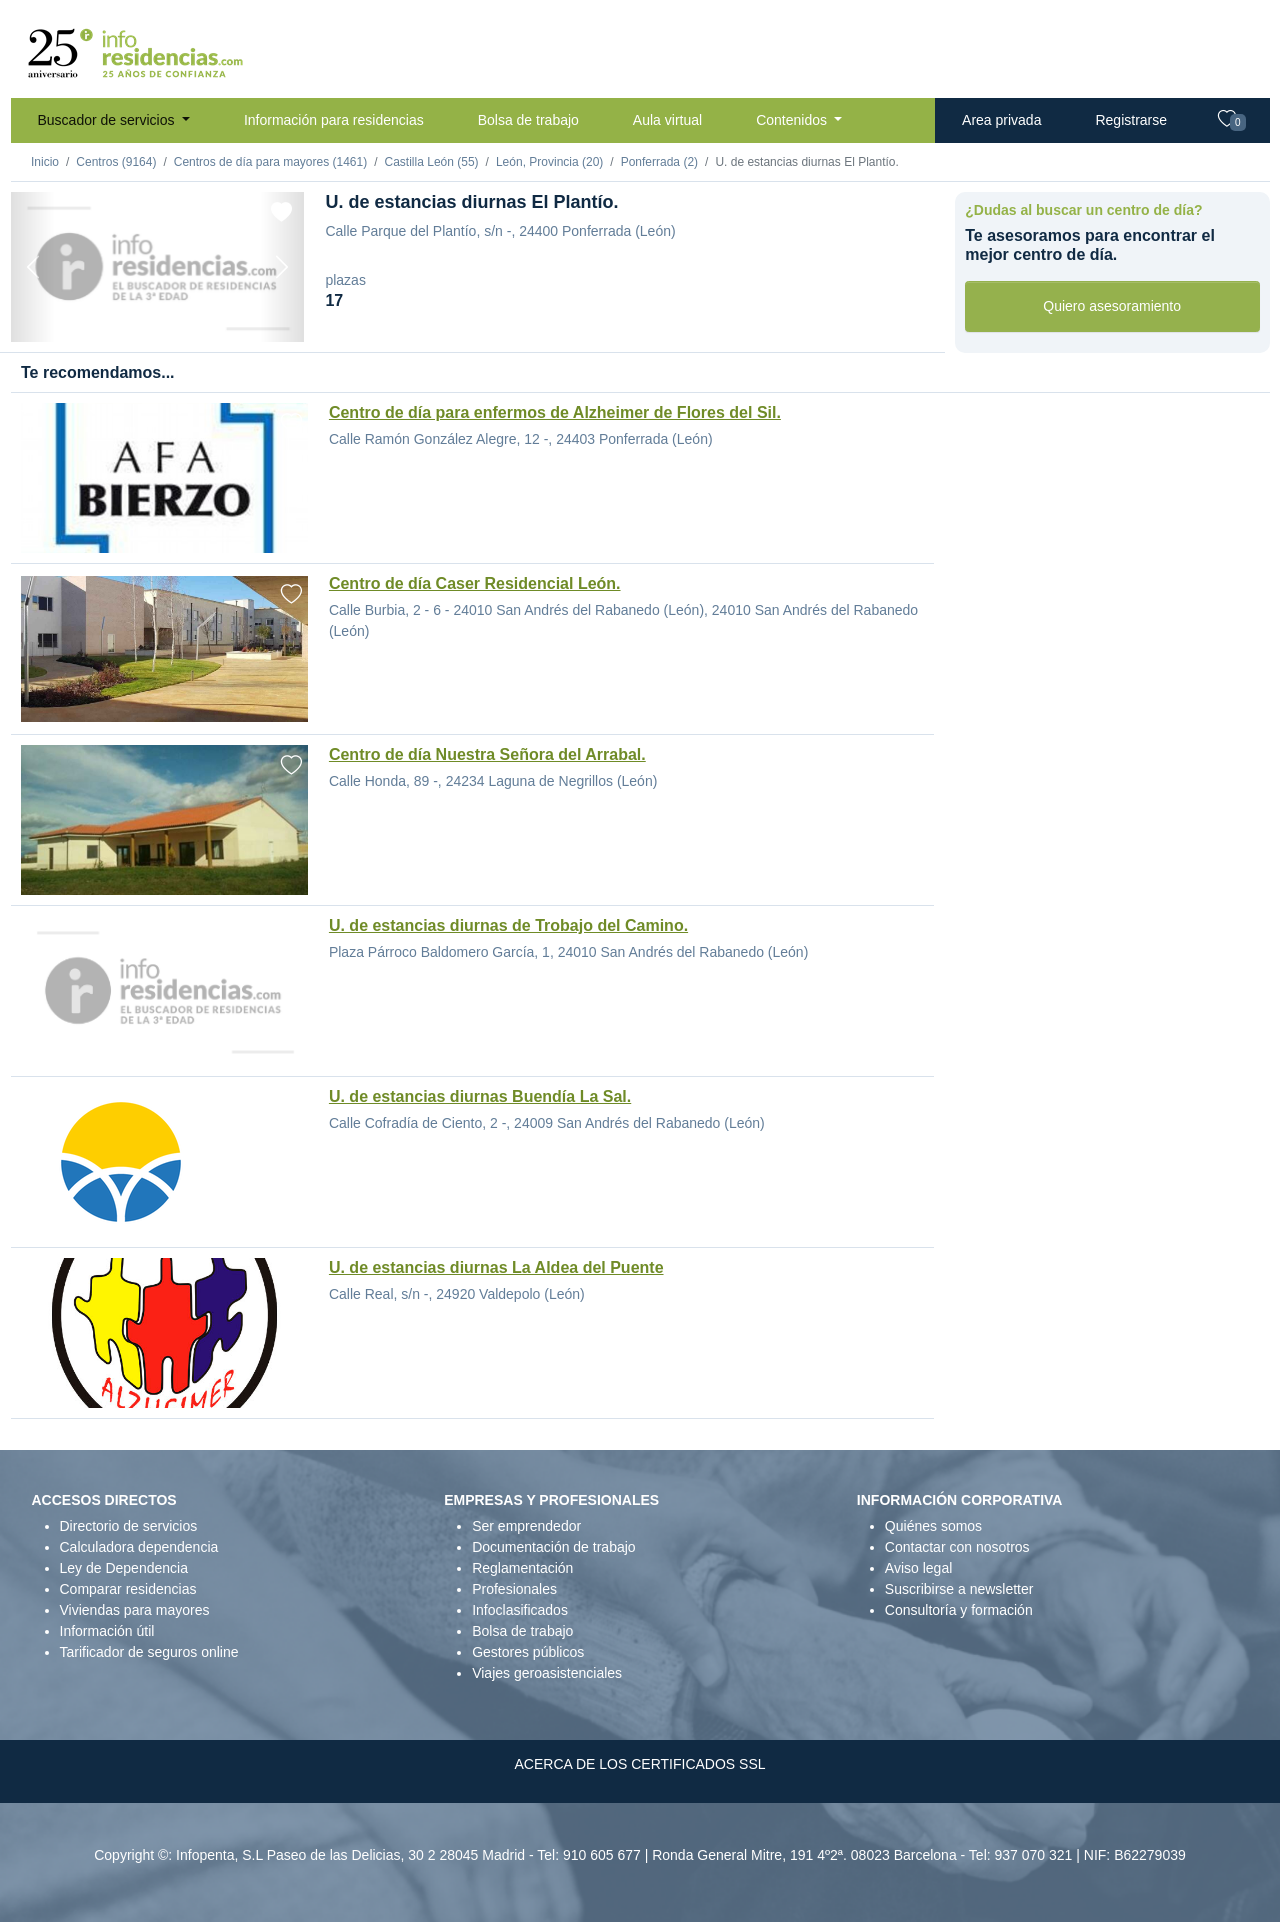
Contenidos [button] (793, 120)
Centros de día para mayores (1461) (270, 162)
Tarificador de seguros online (149, 1652)
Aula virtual (667, 120)
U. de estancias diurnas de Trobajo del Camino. (508, 925)
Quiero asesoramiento (1112, 306)
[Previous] (33, 267)
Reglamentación (522, 1568)
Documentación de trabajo (553, 1547)
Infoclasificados (520, 1610)
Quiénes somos (933, 1526)
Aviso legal (918, 1568)
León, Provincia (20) (549, 162)
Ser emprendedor (526, 1526)
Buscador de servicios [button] (108, 120)
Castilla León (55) (432, 162)
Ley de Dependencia (124, 1568)
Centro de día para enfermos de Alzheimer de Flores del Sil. (555, 412)
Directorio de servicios (129, 1526)
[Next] (282, 267)
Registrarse (1131, 120)
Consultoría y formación (959, 1610)
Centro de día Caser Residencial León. (475, 583)
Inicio (45, 162)
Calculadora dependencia (139, 1547)
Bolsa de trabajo (528, 120)
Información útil (107, 1631)
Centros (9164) (116, 162)
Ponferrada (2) (659, 162)
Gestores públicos (528, 1652)
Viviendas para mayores (135, 1610)
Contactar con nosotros (957, 1547)
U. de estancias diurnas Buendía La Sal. (480, 1096)
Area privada (1001, 120)
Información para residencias (334, 120)
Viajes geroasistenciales (547, 1673)
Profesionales (514, 1589)
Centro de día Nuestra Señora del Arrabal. (487, 754)
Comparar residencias (128, 1589)
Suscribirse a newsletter (959, 1589)
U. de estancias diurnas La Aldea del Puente (496, 1267)
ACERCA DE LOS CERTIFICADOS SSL (639, 1764)
